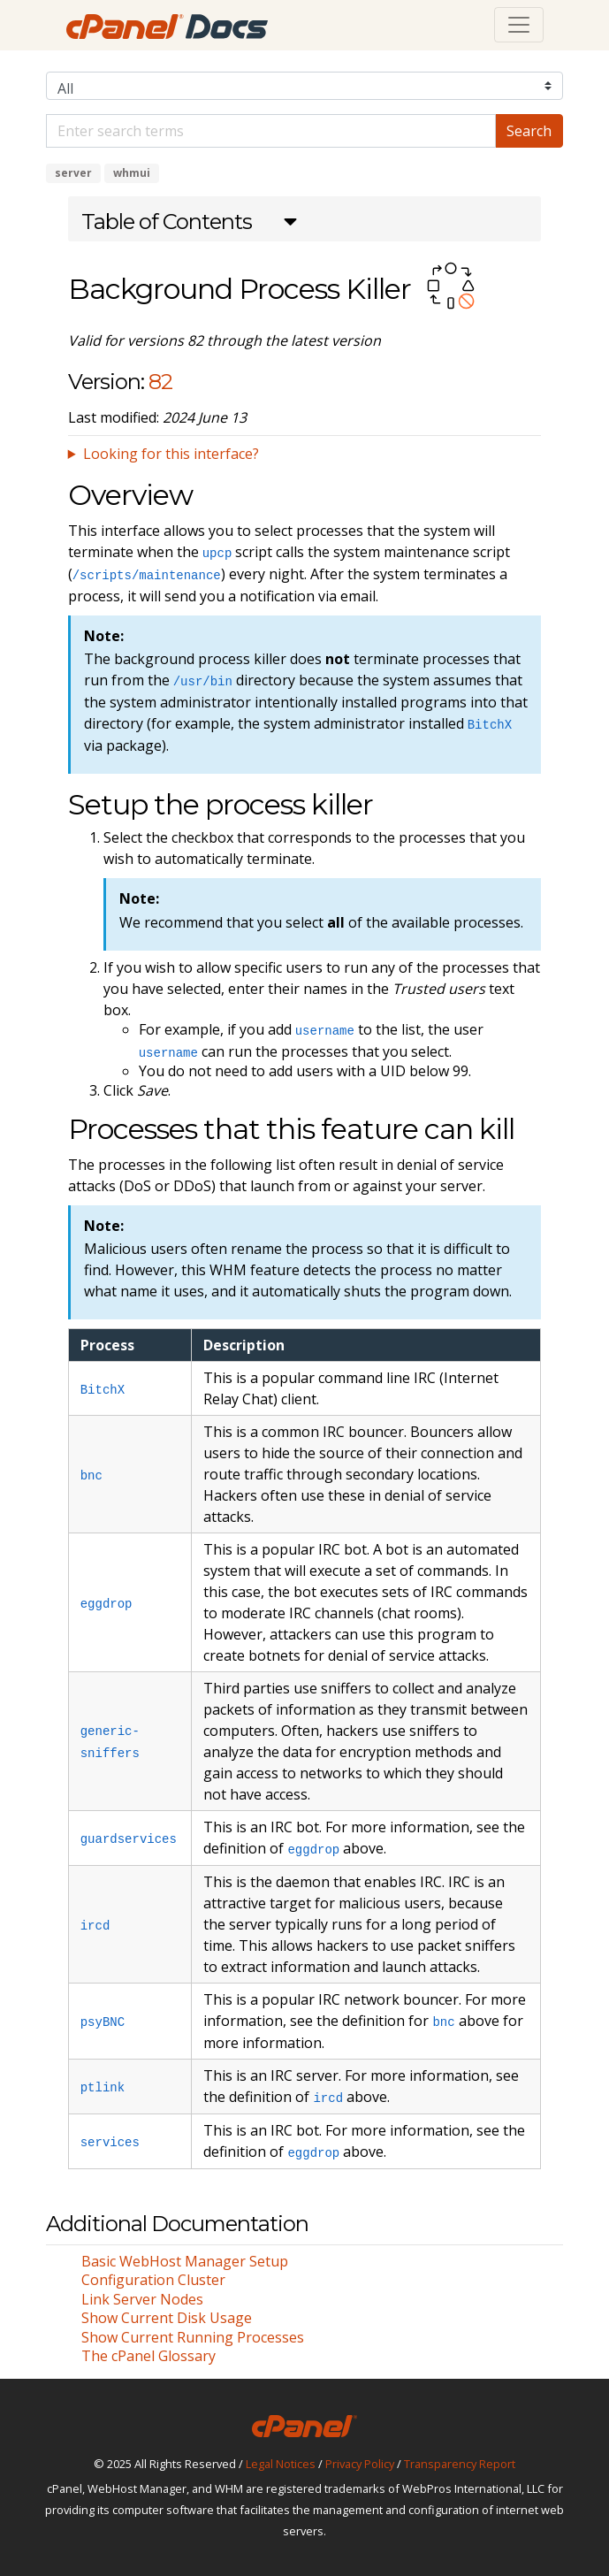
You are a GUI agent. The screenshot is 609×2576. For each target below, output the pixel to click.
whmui (131, 172)
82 (160, 381)
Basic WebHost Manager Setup (184, 2261)
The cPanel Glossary (148, 2356)
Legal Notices (281, 2464)
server (73, 172)
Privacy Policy (359, 2464)
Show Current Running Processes (192, 2337)
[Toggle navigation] (519, 24)
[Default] (271, 131)
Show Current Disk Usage (166, 2318)
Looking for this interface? (171, 453)
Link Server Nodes (142, 2299)
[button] (189, 223)
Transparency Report (459, 2464)
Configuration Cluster (153, 2279)
